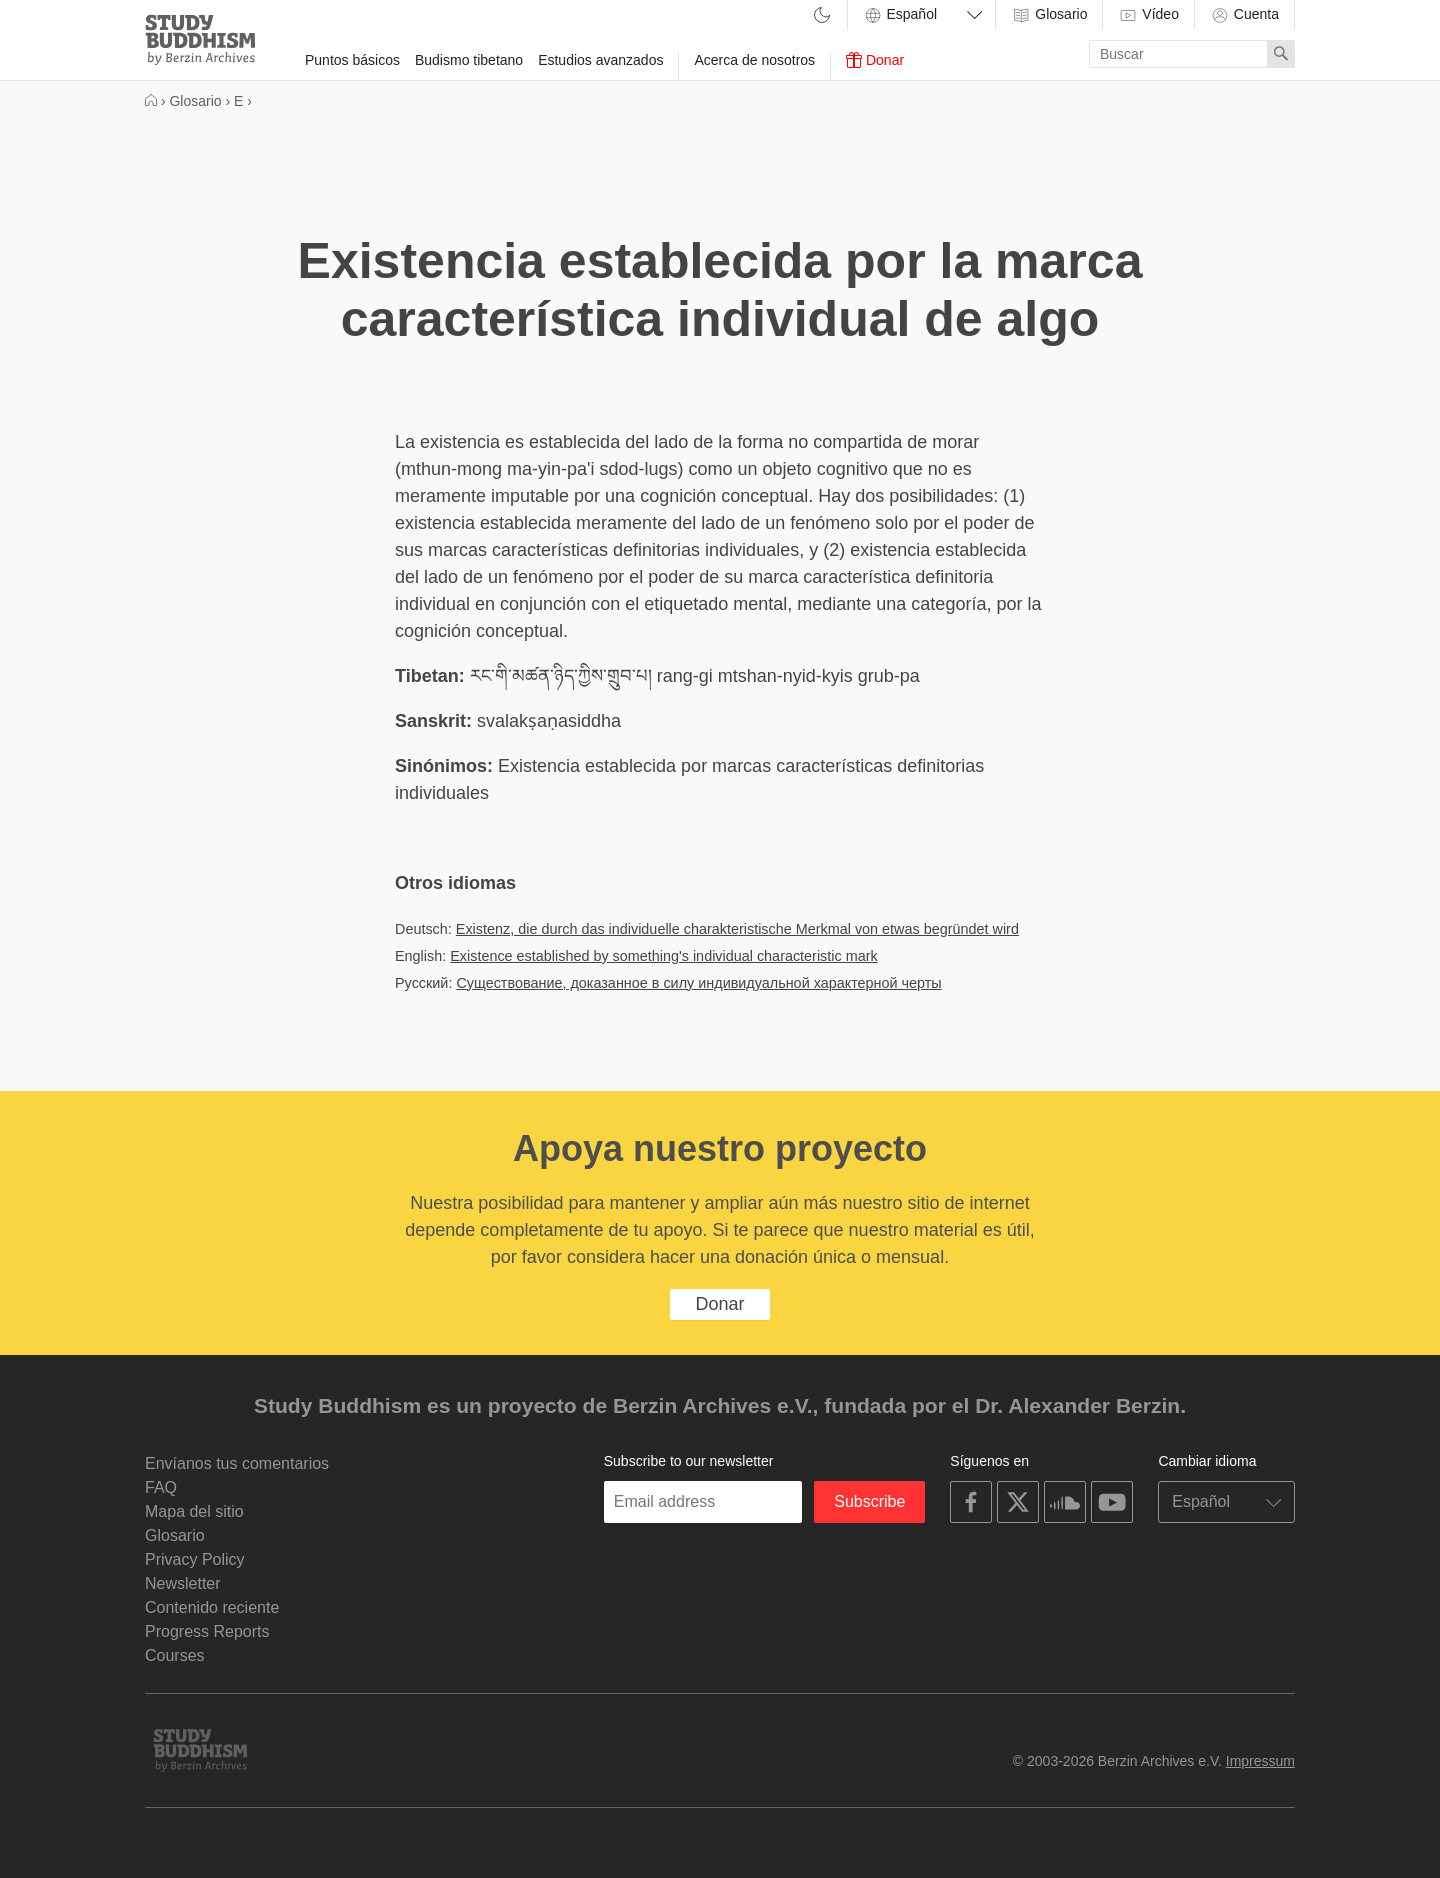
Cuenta (1244, 15)
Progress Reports (207, 1631)
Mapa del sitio (194, 1511)
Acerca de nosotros (754, 60)
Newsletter (183, 1583)
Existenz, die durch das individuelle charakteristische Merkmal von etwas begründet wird (737, 929)
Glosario (1049, 15)
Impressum (1260, 1761)
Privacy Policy (195, 1559)
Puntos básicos (352, 60)
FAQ (161, 1487)
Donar (875, 60)
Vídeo (1148, 15)
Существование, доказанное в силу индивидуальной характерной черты (698, 983)
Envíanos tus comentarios (237, 1463)
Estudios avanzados (600, 60)
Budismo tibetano (469, 60)
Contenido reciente (212, 1607)
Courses (175, 1655)
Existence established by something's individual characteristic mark (663, 956)
